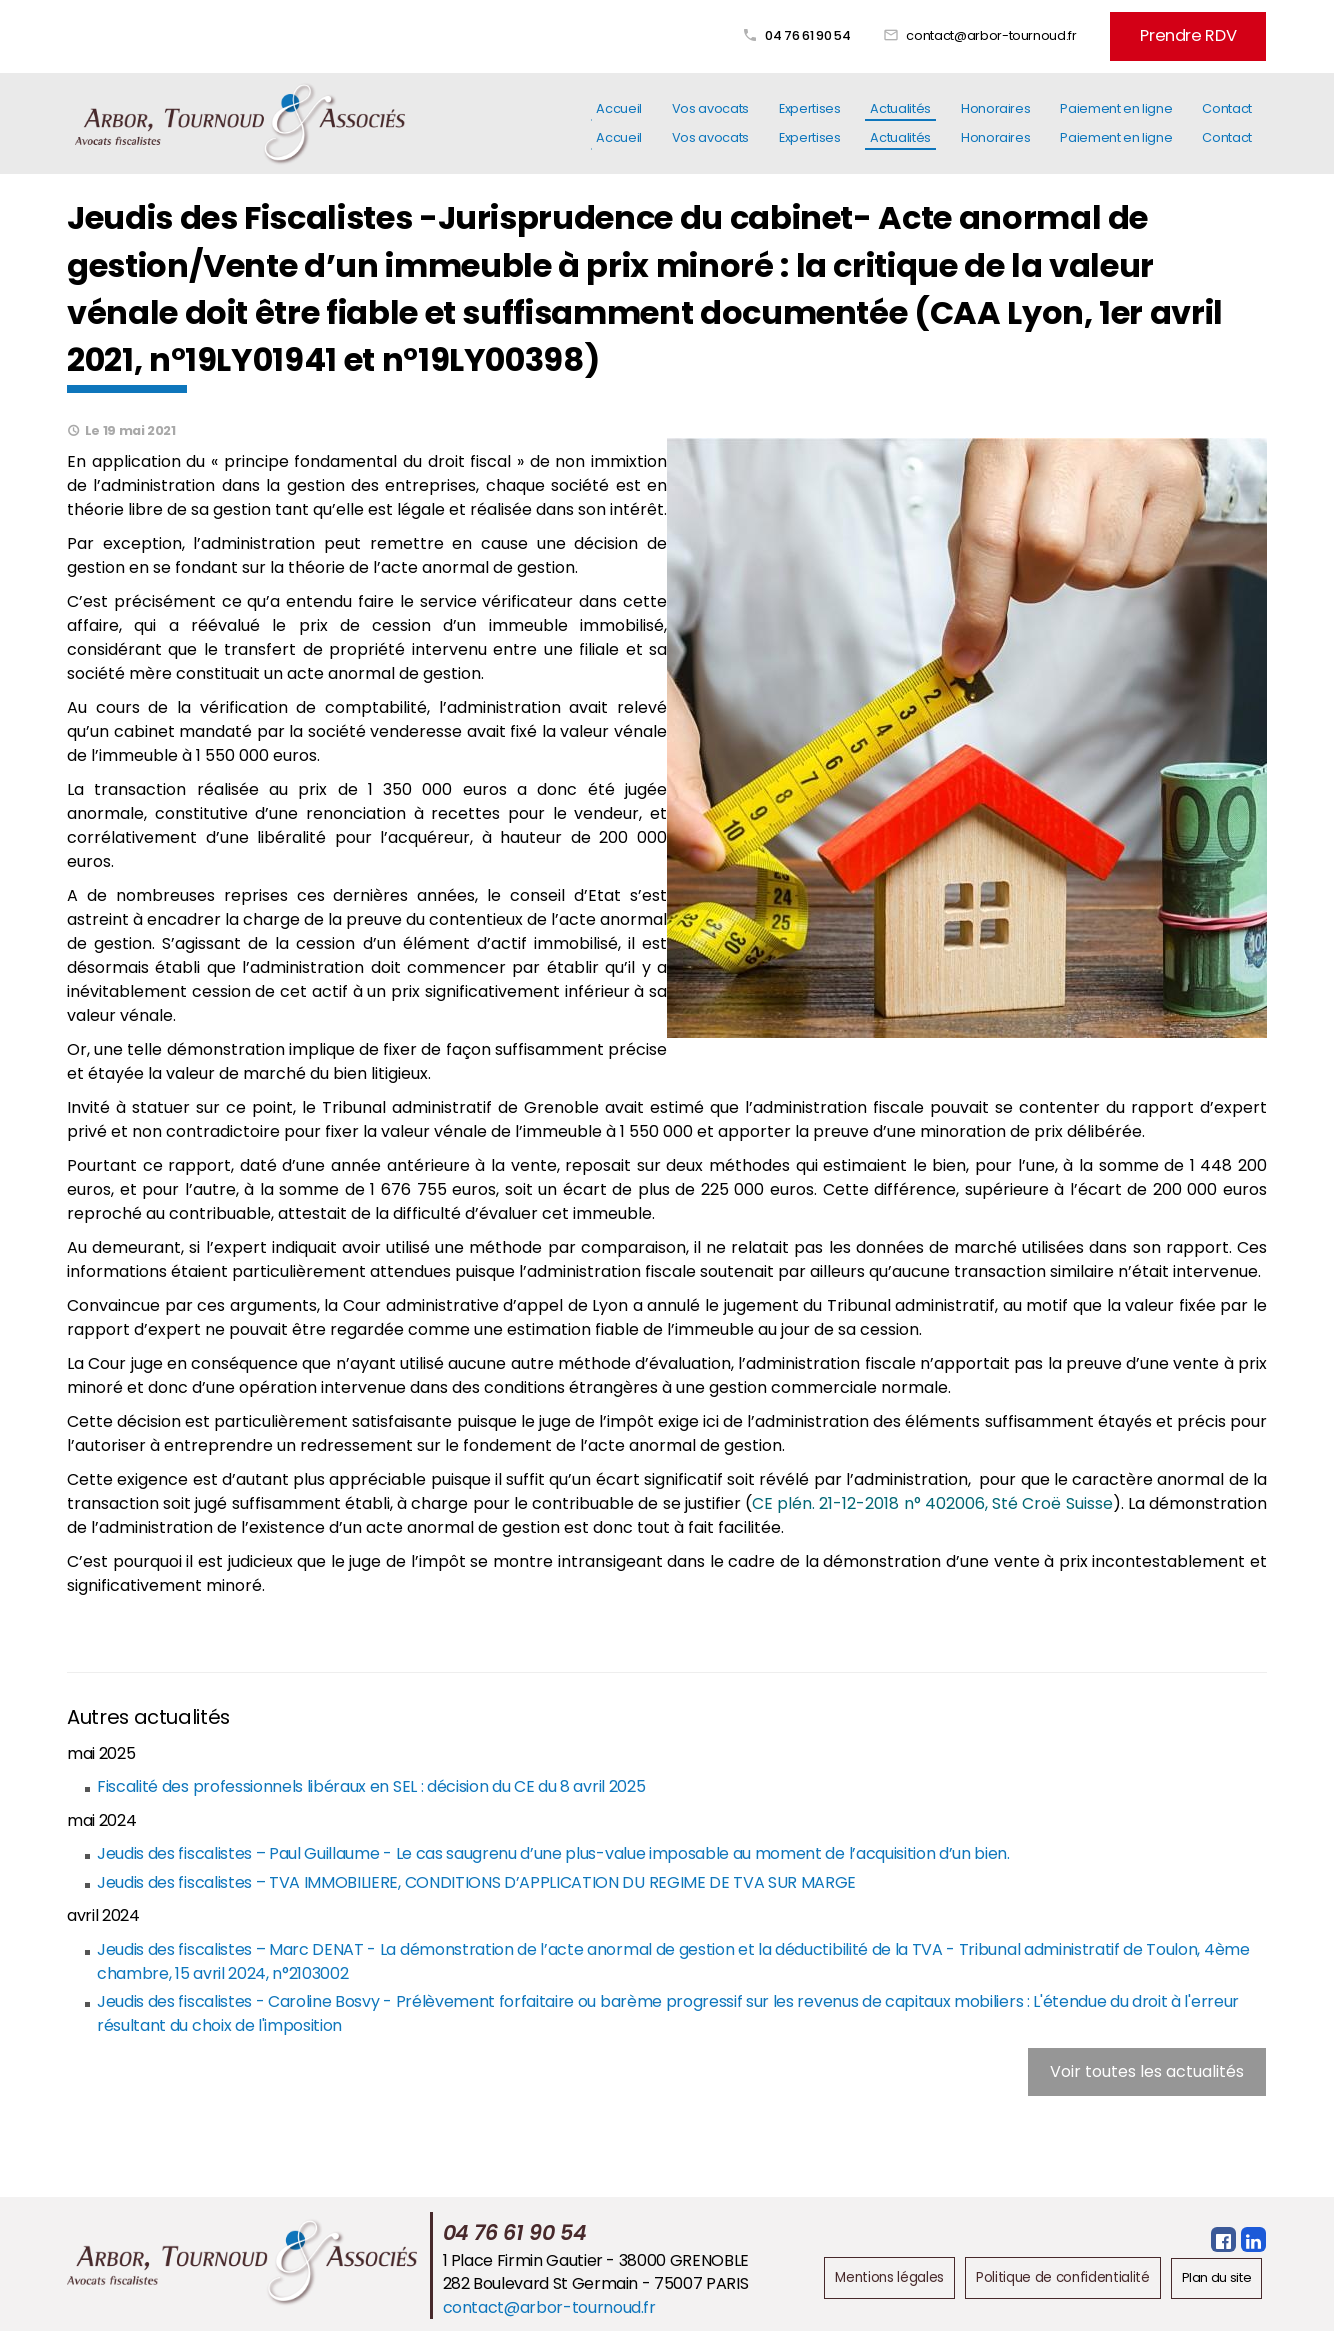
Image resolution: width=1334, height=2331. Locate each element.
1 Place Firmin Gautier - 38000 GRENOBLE (602, 2256)
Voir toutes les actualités (1147, 2068)
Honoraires (995, 118)
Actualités (900, 118)
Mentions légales (901, 2274)
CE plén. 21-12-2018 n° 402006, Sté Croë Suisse (932, 1500)
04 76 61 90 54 (837, 32)
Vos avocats (710, 118)
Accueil (619, 118)
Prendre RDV (1203, 32)
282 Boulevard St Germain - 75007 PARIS (602, 2280)
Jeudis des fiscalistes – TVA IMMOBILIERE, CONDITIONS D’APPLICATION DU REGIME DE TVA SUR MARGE (475, 1879)
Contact (1227, 118)
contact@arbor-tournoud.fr (1021, 32)
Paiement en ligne (1116, 118)
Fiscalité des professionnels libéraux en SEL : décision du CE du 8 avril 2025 (370, 1783)
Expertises (809, 118)
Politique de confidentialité (1067, 2274)
